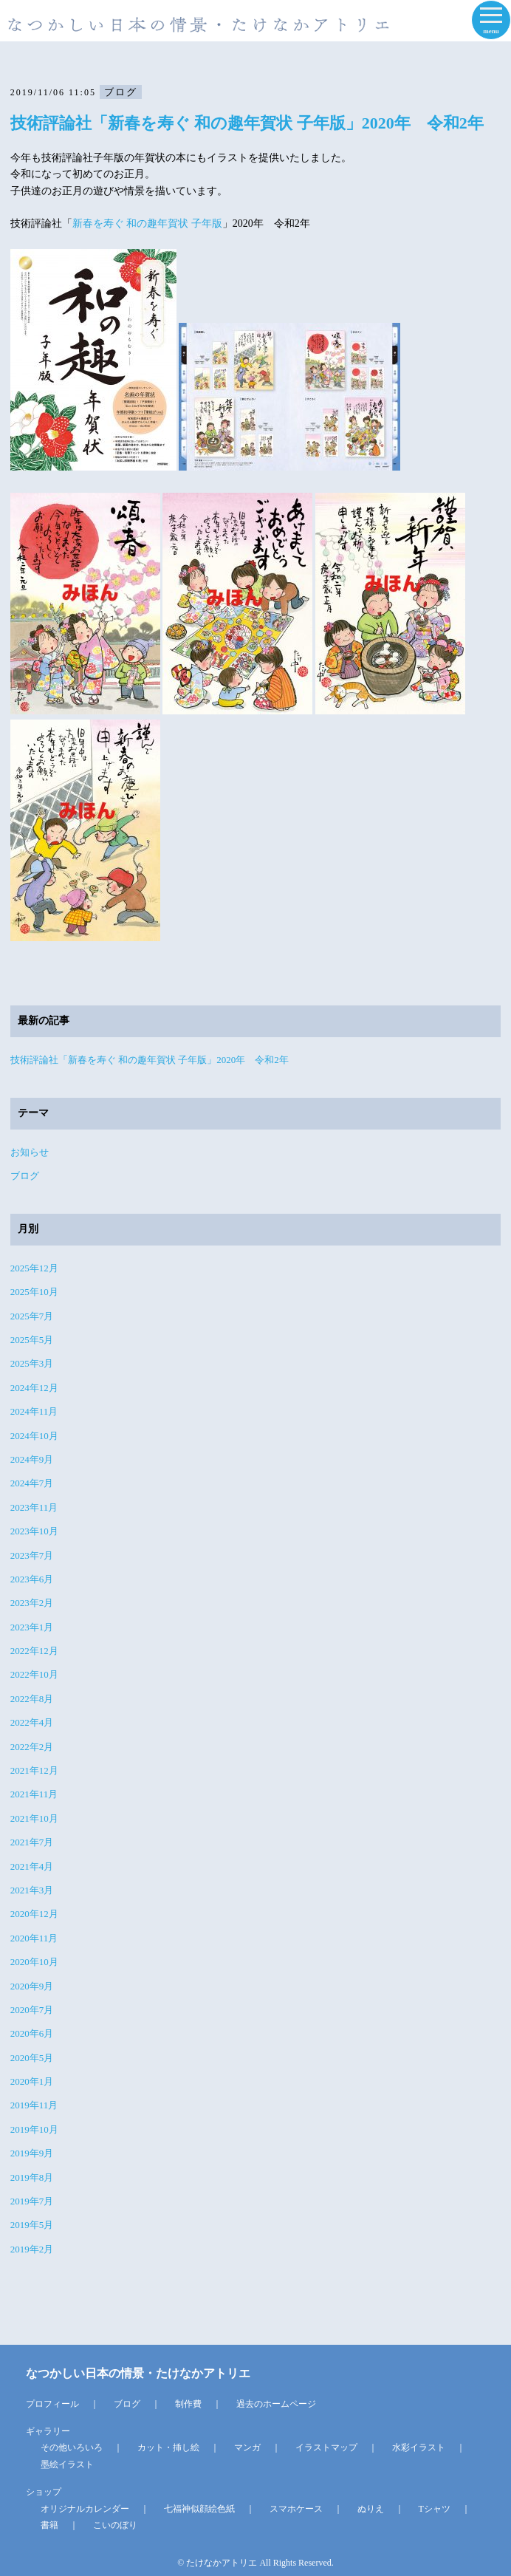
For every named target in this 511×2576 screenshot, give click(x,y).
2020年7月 (32, 2009)
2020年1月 (32, 2081)
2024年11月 (34, 1411)
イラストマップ (326, 2447)
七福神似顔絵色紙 (199, 2509)
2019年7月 (32, 2201)
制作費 (188, 2404)
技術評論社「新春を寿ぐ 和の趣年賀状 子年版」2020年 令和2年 (247, 123)
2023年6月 (32, 1579)
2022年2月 (32, 1746)
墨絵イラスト (67, 2464)
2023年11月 (34, 1507)
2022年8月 (32, 1698)
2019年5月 (32, 2224)
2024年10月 (34, 1435)
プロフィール (52, 2404)
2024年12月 (34, 1387)
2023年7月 (32, 1555)
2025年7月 (32, 1316)
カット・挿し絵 (168, 2447)
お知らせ (29, 1152)
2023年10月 (34, 1531)
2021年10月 (34, 1818)
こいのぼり (115, 2525)
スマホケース (296, 2509)
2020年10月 (34, 1961)
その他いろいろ (72, 2447)
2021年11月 (34, 1794)
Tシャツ (434, 2509)
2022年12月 (34, 1650)
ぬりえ (370, 2509)
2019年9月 (32, 2153)
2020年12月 (34, 1913)
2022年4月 (32, 1722)
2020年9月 (32, 1986)
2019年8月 (32, 2177)
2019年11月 (34, 2105)
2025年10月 (34, 1291)
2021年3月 (32, 1890)
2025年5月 (32, 1339)
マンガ (247, 2447)
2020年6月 (32, 2033)
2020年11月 (34, 1938)
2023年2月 (32, 1602)
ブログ (24, 1175)
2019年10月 (34, 2129)
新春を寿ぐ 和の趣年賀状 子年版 (147, 223)
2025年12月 (34, 1268)
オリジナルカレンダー (85, 2509)
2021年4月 (32, 1866)
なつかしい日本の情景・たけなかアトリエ (138, 2373)
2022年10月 (34, 1674)
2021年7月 (32, 1842)
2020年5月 (32, 2057)
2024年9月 (32, 1459)
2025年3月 (32, 1363)
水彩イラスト (418, 2447)
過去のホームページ (276, 2404)
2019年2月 (32, 2249)
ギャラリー (48, 2431)
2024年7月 (32, 1483)
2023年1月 (32, 1627)
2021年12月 (34, 1770)
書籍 (49, 2525)
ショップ (43, 2492)
